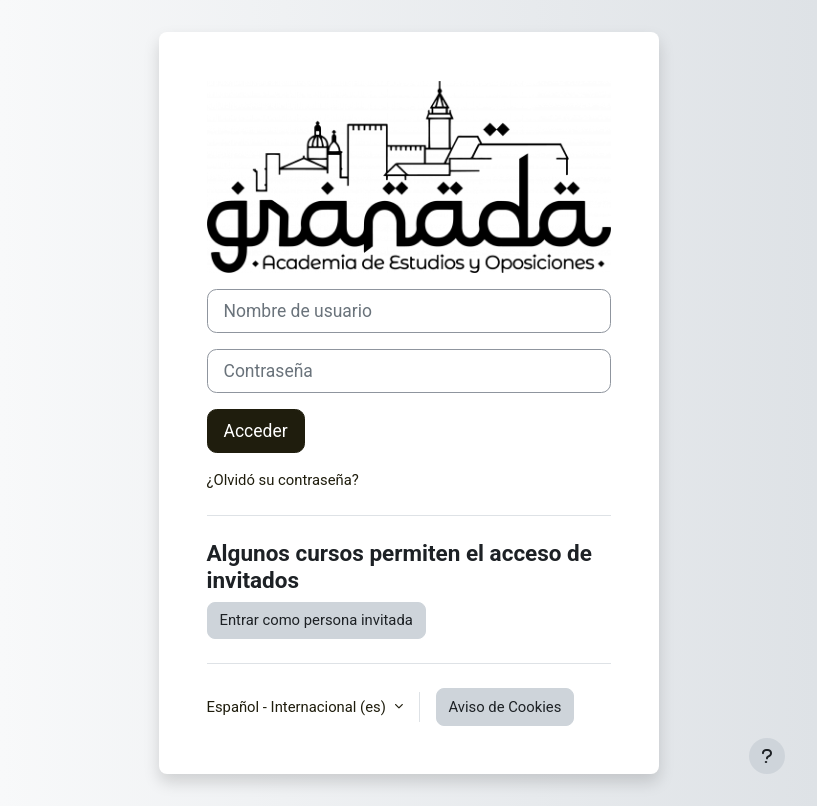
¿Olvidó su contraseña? (283, 480)
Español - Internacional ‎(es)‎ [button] (298, 707)
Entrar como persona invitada (316, 620)
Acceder (256, 431)
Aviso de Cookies (505, 707)
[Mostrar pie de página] (767, 756)
